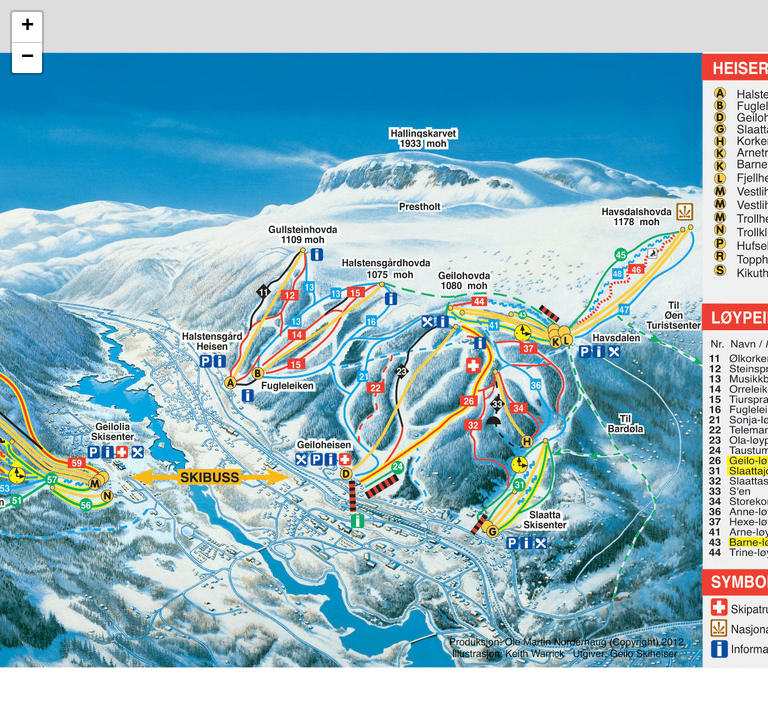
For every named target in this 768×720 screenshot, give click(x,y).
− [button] (27, 58)
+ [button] (27, 27)
